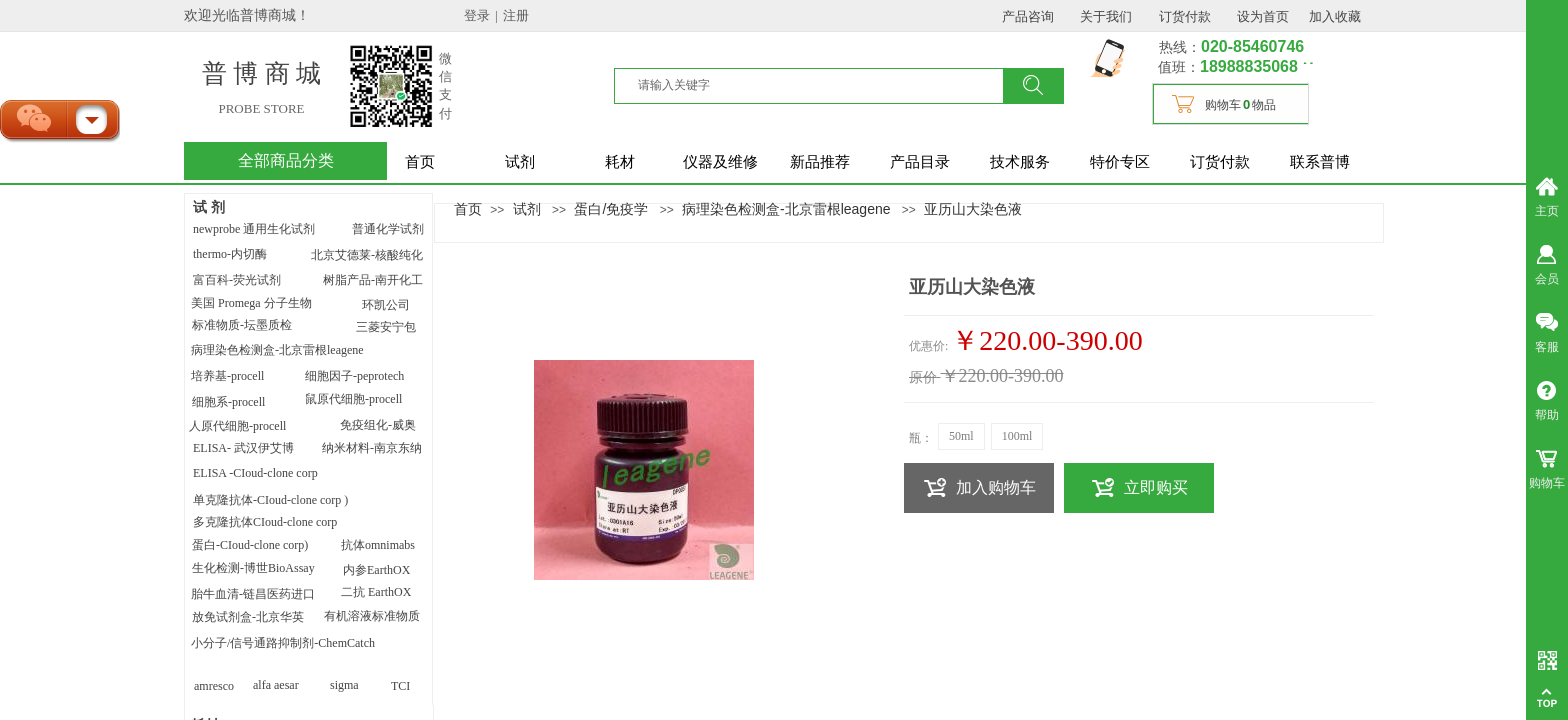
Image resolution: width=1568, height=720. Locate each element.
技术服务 (1020, 162)
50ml (961, 436)
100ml (1017, 436)
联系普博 (1320, 162)
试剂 (520, 162)
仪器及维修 (720, 162)
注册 (516, 15)
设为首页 (1263, 16)
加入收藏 (1335, 16)
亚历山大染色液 (973, 209)
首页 (420, 162)
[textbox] (821, 85)
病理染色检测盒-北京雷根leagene (786, 209)
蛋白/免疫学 (611, 209)
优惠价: (928, 346)
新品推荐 (820, 162)
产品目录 (920, 162)
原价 (923, 377)
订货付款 (1220, 162)
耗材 (620, 162)
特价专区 (1120, 162)
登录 (477, 15)
